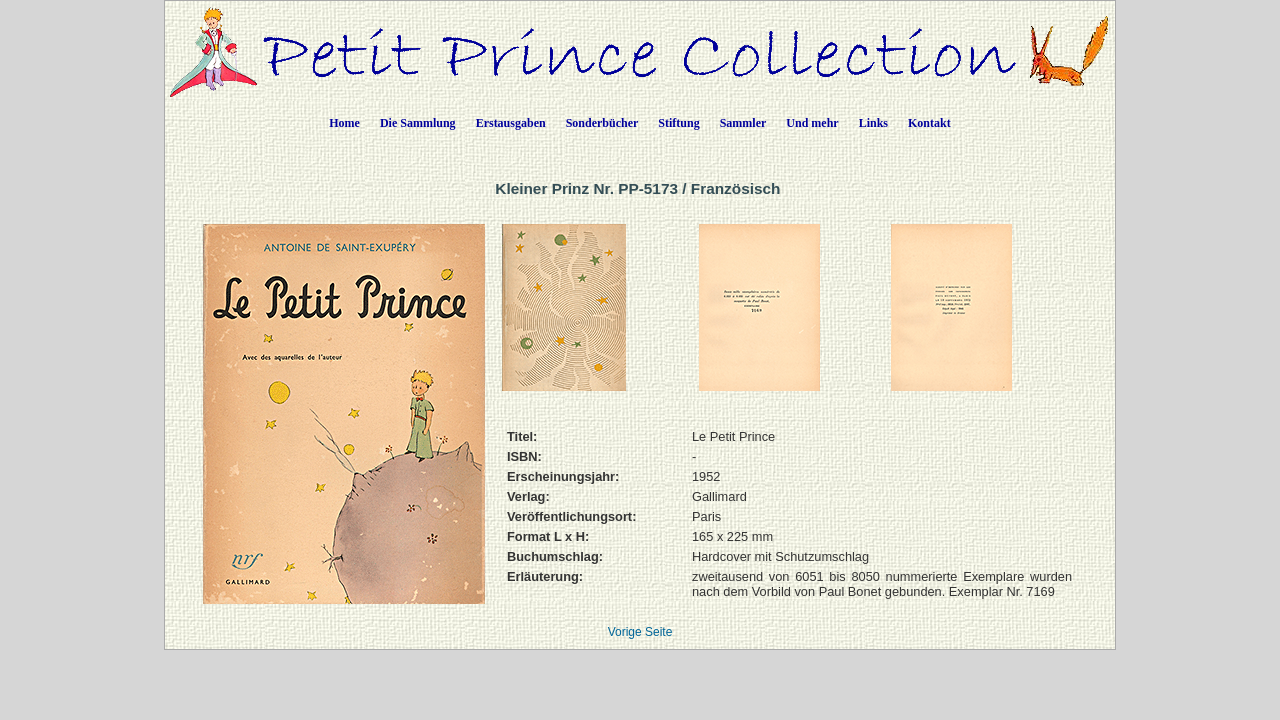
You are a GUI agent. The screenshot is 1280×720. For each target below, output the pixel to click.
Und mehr (812, 123)
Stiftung (678, 123)
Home (344, 123)
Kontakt (929, 123)
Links (873, 123)
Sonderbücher (602, 123)
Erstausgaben (511, 123)
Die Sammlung (418, 123)
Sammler (743, 123)
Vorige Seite (640, 632)
